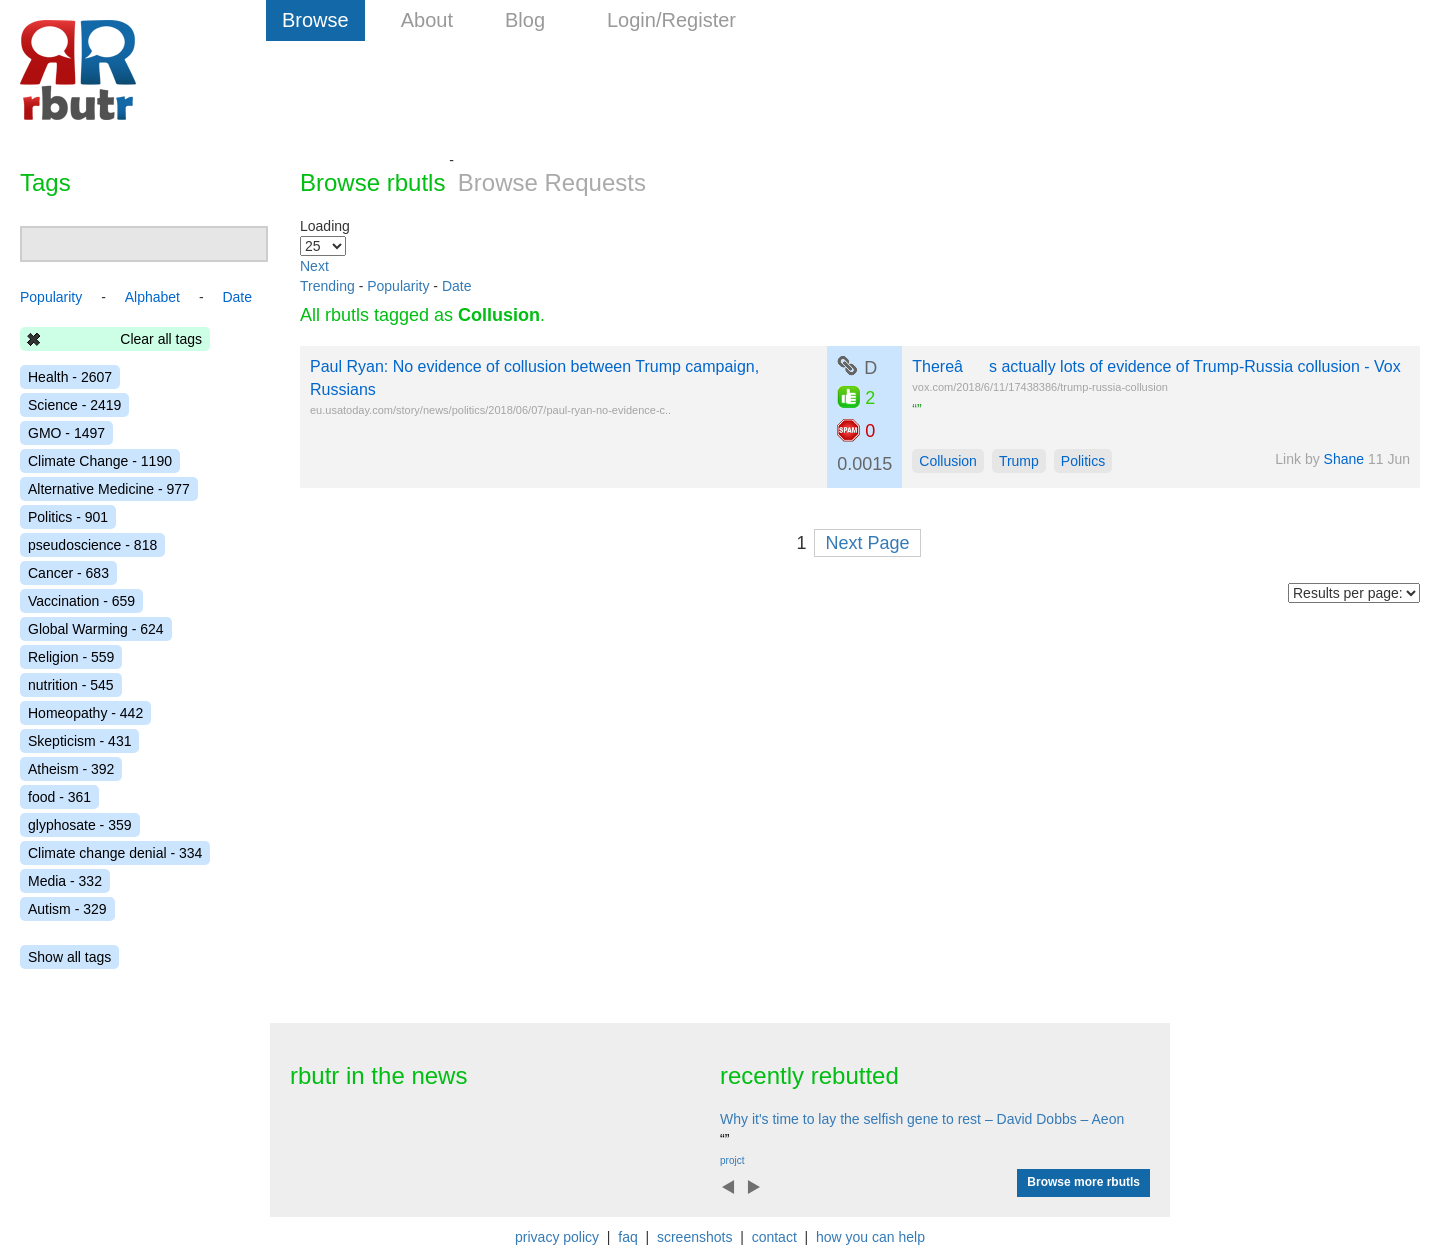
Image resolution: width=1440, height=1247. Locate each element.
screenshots (694, 1237)
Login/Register (671, 20)
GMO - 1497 (66, 433)
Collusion (948, 461)
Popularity (398, 286)
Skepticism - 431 (79, 741)
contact (774, 1237)
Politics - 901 (68, 517)
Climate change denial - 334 (115, 853)
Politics (1083, 461)
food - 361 (59, 797)
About (427, 20)
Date (457, 286)
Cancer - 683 (68, 573)
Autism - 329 (67, 909)
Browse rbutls (372, 182)
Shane (1344, 459)
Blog (525, 20)
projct (732, 1160)
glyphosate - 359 (80, 825)
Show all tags (69, 957)
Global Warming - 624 (96, 629)
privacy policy (557, 1237)
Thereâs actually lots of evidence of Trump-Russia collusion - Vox (1156, 366)
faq (627, 1237)
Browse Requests (552, 182)
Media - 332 (65, 881)
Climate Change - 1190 (100, 461)
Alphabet (152, 297)
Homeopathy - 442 (85, 713)
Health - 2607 (70, 377)
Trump (1019, 461)
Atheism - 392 (71, 769)
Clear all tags (161, 339)
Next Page (867, 543)
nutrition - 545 (71, 685)
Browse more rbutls (1083, 1182)
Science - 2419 (74, 405)
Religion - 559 (71, 657)
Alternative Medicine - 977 (109, 489)
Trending (327, 286)
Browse (315, 20)
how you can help (870, 1237)
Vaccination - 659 (81, 601)
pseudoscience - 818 (92, 545)
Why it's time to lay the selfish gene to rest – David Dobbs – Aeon (922, 1119)
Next (314, 266)
